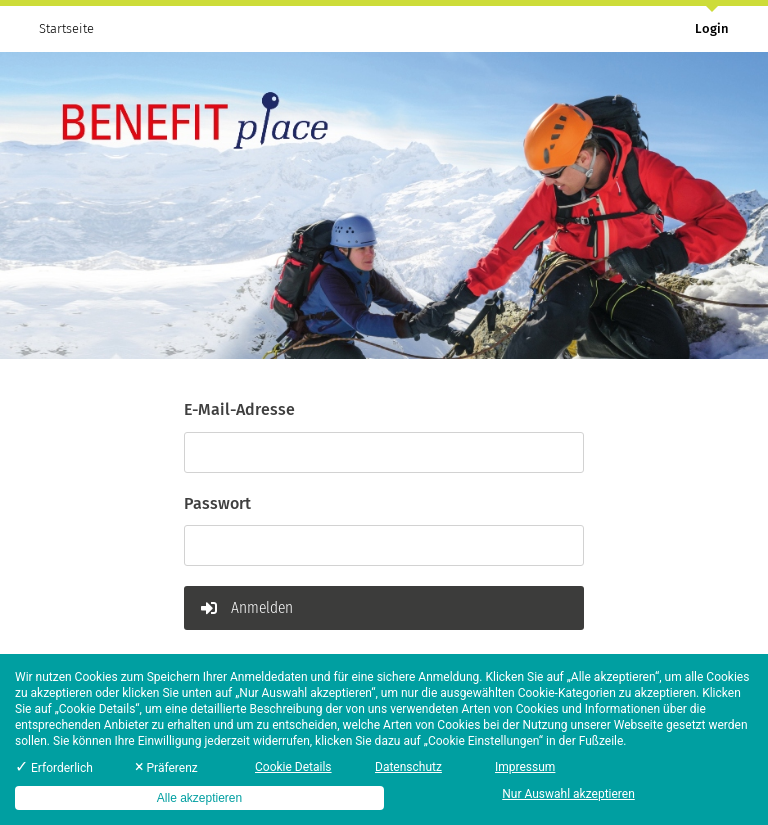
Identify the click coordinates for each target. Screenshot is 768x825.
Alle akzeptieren (199, 798)
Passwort (217, 503)
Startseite (66, 28)
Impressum (525, 767)
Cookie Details (293, 767)
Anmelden (247, 607)
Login (712, 28)
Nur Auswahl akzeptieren (568, 794)
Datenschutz (408, 767)
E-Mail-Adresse (239, 409)
